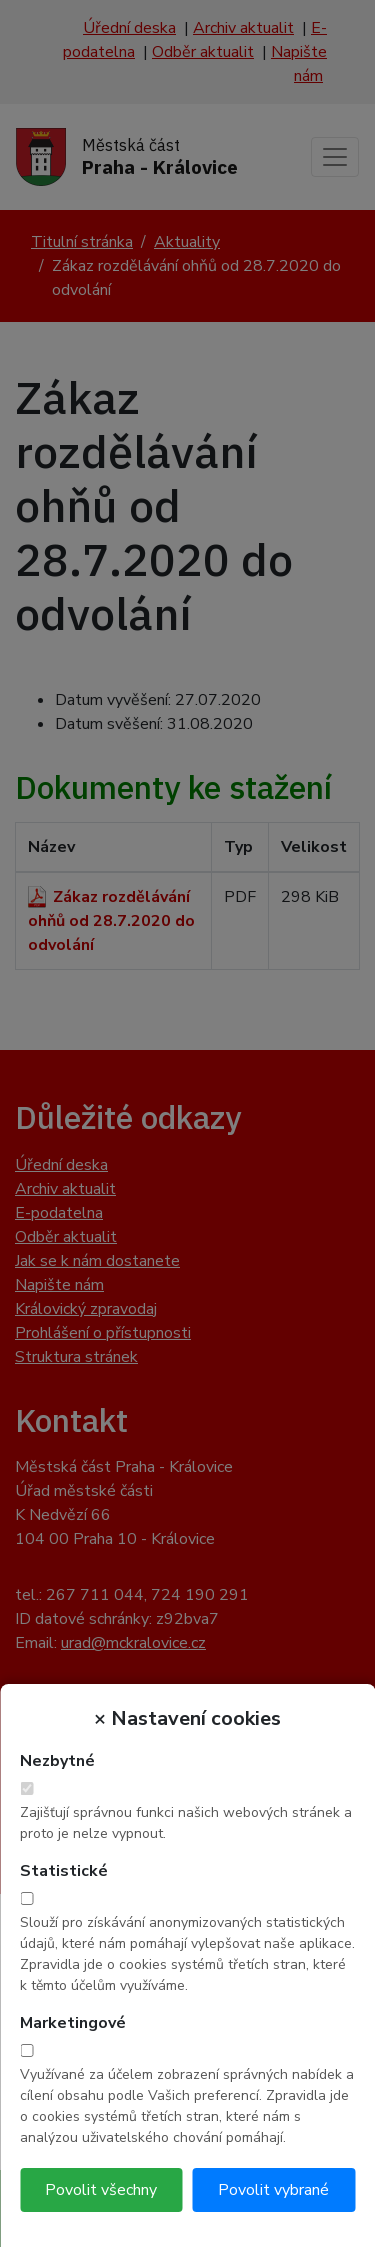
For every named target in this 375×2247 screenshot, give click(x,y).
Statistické (64, 1871)
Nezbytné (57, 1761)
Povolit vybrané (273, 2190)
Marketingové (73, 2023)
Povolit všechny (101, 2190)
